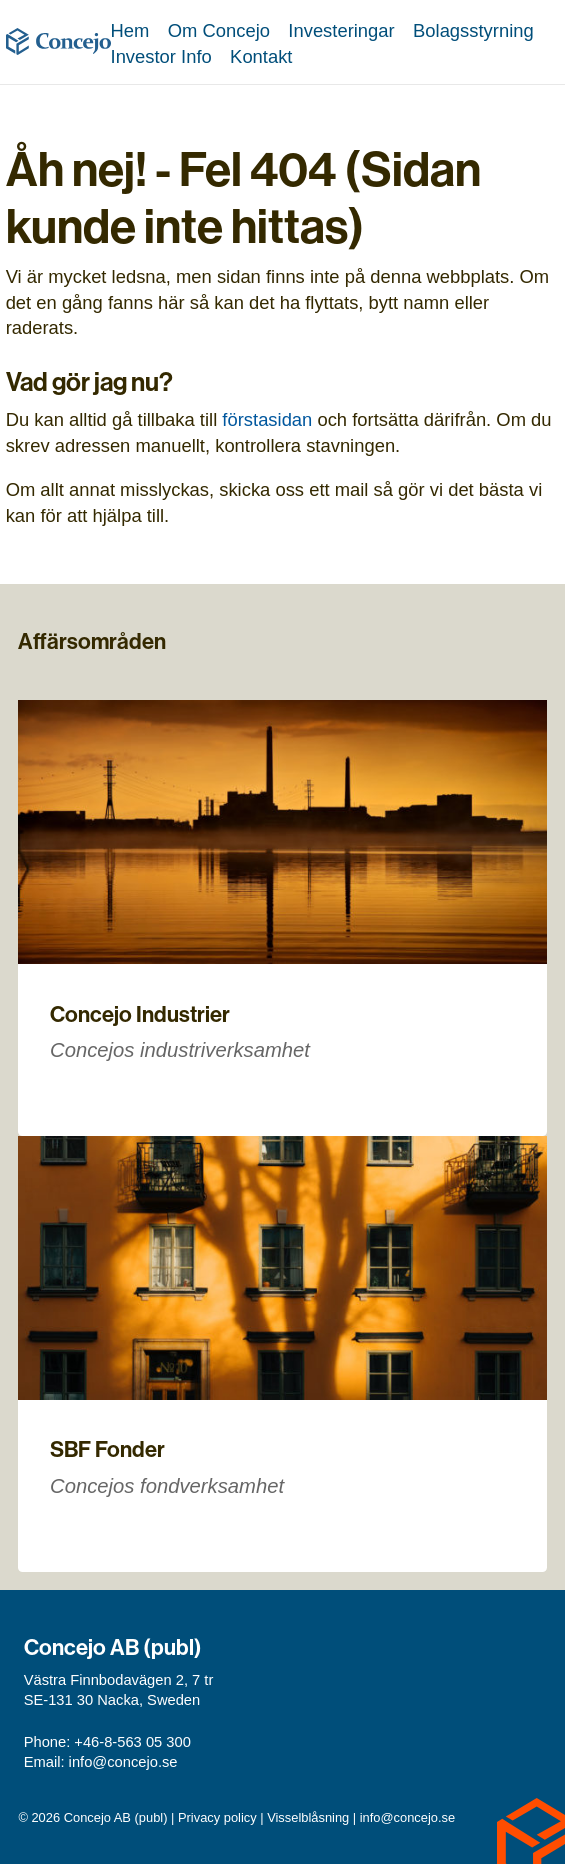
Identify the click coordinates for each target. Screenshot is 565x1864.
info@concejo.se (123, 1762)
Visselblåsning (308, 1817)
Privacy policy (217, 1817)
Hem (130, 30)
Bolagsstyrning (473, 30)
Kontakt (261, 56)
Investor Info (161, 56)
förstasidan (267, 419)
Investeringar (341, 30)
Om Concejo (219, 30)
